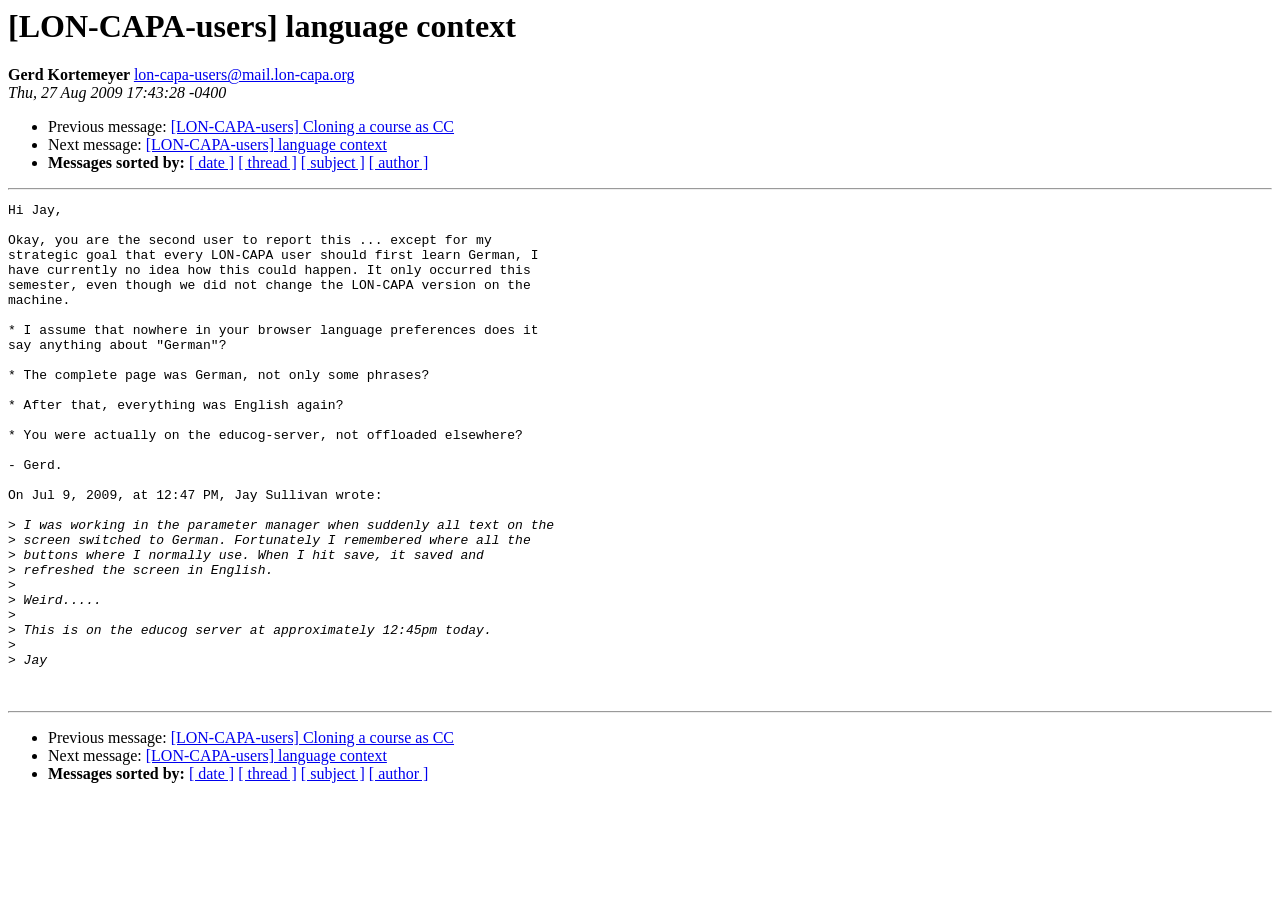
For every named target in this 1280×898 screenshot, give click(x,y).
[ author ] (399, 162)
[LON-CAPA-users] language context (266, 144)
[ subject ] (333, 162)
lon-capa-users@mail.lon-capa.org (244, 74)
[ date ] (211, 162)
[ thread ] (267, 162)
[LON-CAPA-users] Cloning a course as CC (312, 126)
